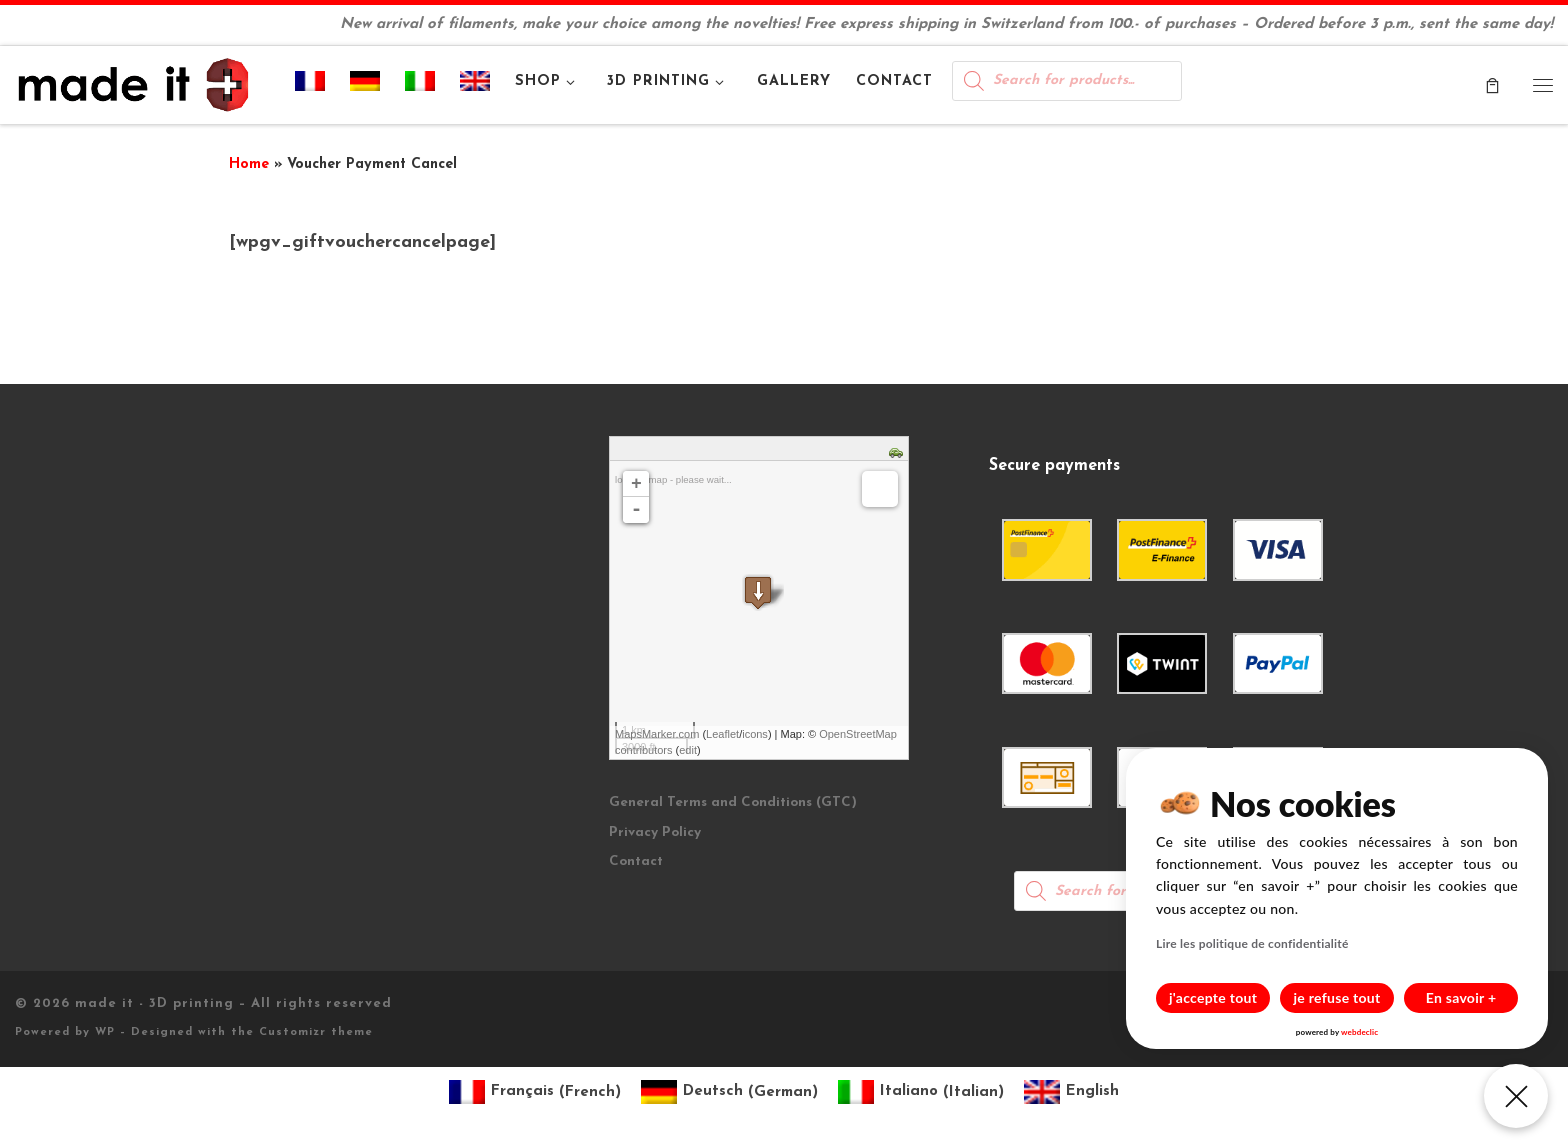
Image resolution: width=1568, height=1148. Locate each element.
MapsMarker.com (657, 734)
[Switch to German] (365, 85)
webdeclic (1359, 1032)
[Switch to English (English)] (1071, 1092)
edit (688, 750)
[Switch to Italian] (420, 85)
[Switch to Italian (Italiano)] (921, 1092)
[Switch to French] (310, 85)
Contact (636, 861)
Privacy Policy (655, 832)
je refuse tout (1337, 997)
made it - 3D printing (154, 1003)
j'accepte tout (1213, 997)
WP (105, 1032)
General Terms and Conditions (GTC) (733, 802)
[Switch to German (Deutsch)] (729, 1092)
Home (249, 164)
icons (755, 734)
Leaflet (722, 734)
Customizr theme (316, 1032)
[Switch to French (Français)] (535, 1092)
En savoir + (1461, 997)
